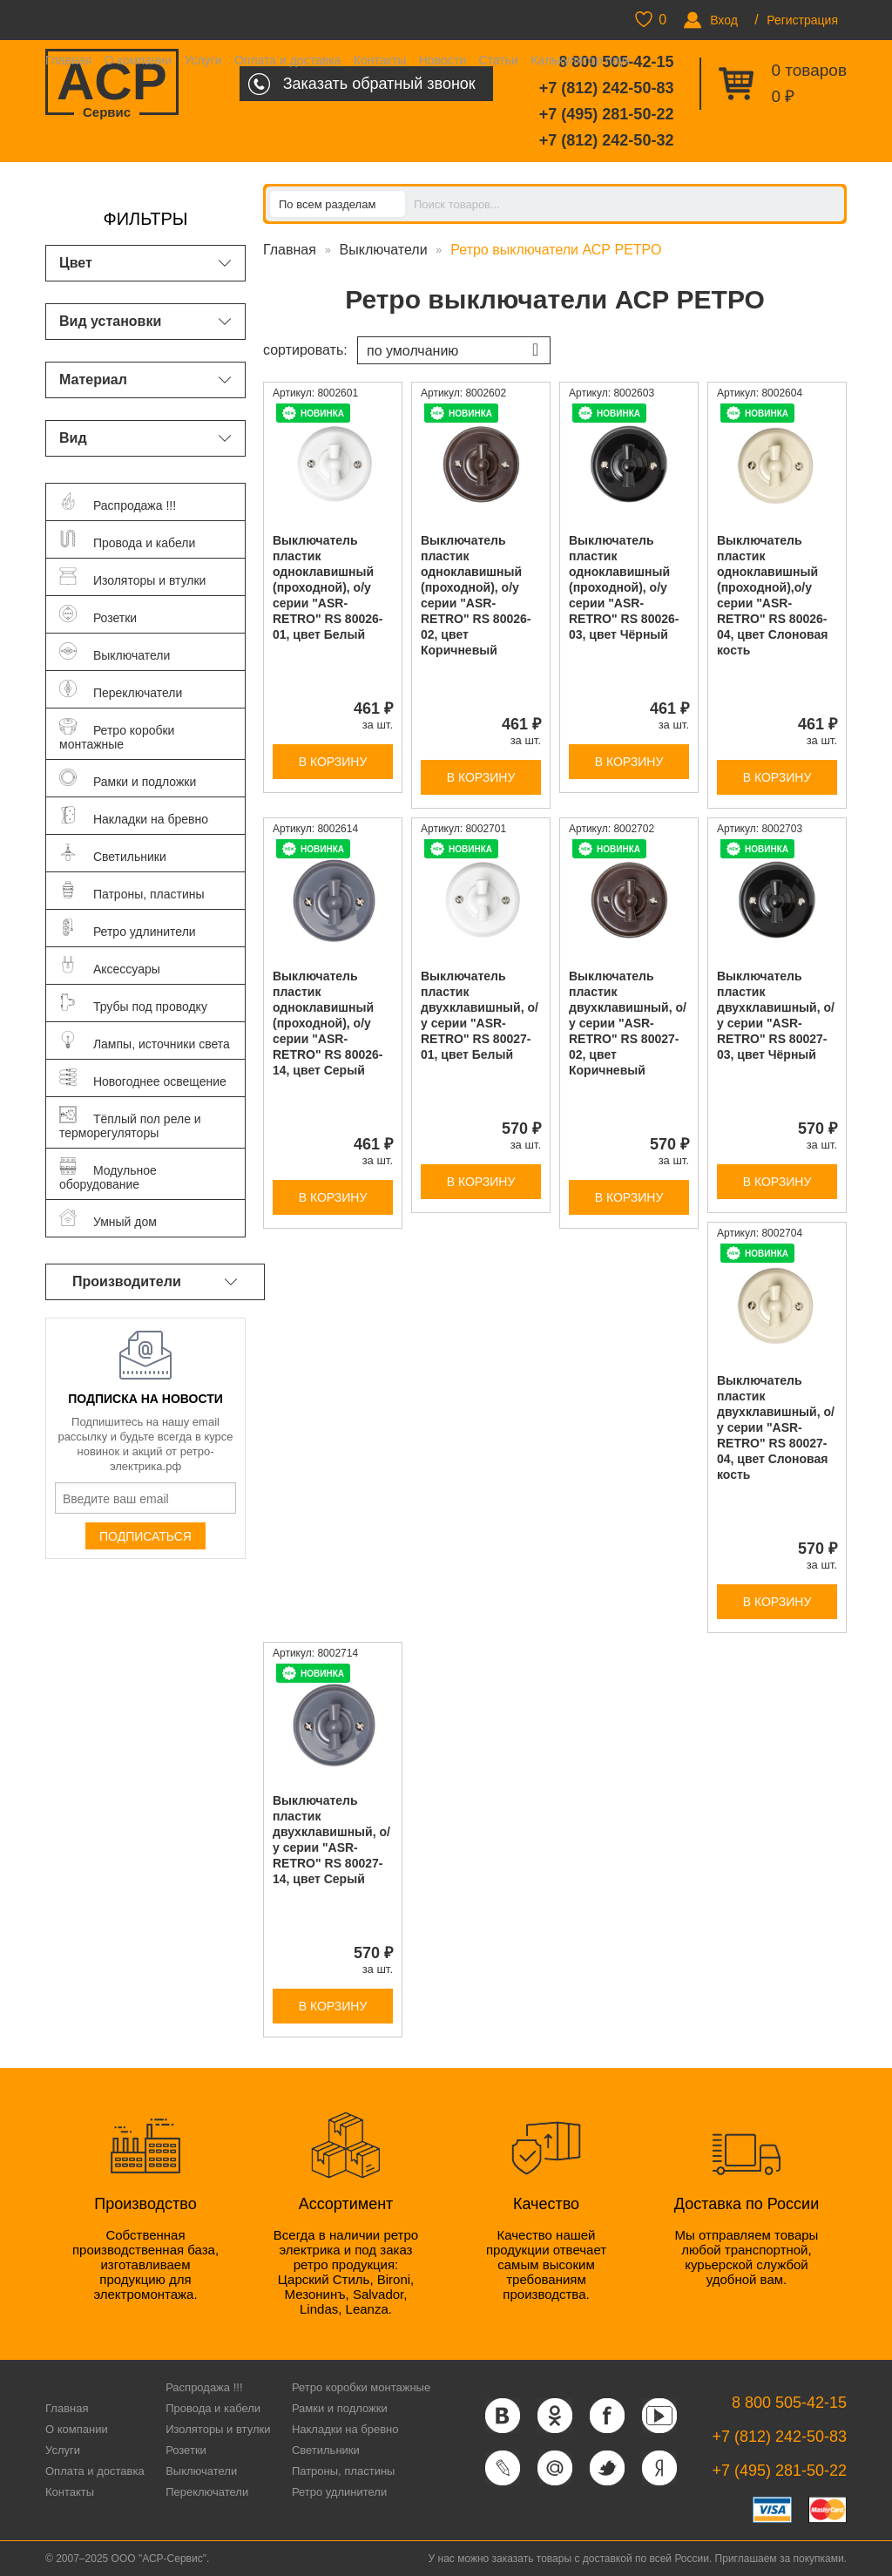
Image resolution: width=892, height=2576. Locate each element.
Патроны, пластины (343, 2471)
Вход (724, 20)
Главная (68, 60)
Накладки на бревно (345, 2429)
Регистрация (802, 20)
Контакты (380, 60)
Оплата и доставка (287, 60)
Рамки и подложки (340, 2408)
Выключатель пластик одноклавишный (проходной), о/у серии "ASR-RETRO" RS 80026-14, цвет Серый (327, 1023)
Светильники (326, 2450)
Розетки (186, 2450)
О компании (138, 60)
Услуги (202, 60)
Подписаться (145, 1536)
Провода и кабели (213, 2408)
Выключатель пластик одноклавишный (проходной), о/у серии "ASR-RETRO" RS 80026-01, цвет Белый (327, 587)
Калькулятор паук (580, 60)
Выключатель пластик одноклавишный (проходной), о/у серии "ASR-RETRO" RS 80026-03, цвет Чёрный (624, 587)
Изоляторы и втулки (218, 2429)
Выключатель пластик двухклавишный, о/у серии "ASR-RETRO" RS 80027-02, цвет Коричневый (627, 1023)
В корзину (333, 762)
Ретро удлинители (339, 2491)
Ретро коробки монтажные (361, 2387)
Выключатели (384, 249)
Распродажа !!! (204, 2387)
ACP (112, 83)
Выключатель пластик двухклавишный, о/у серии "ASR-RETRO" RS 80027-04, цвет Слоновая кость (776, 1427)
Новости (442, 60)
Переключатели (207, 2491)
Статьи (497, 60)
